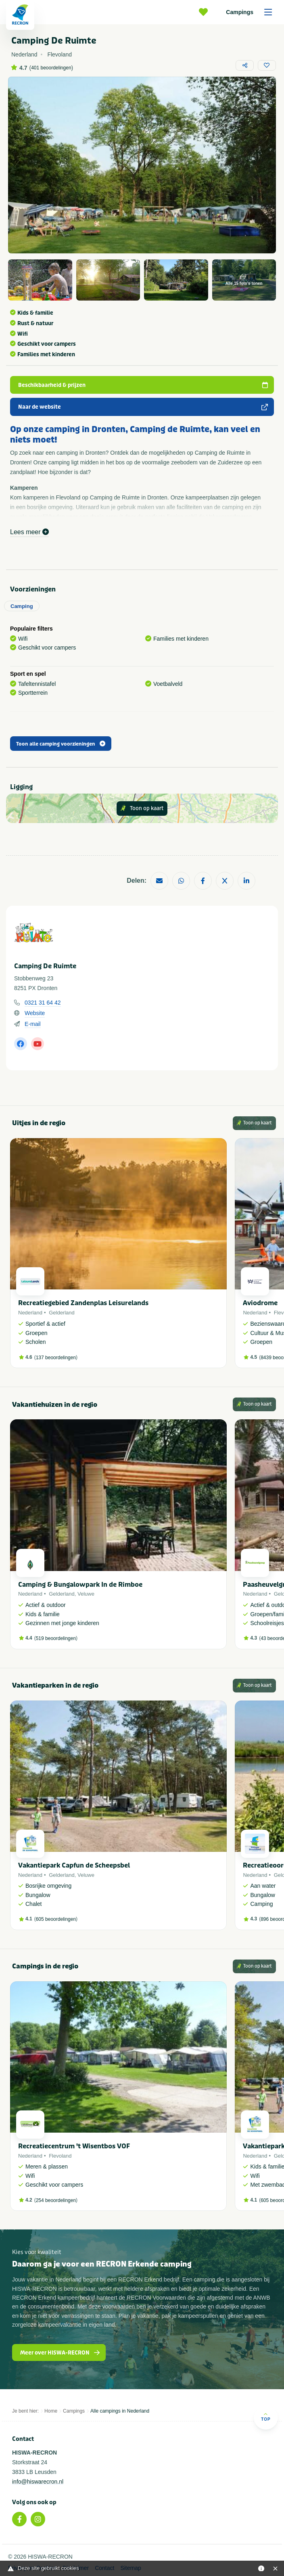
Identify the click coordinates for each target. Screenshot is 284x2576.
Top (265, 2416)
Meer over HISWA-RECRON (60, 2352)
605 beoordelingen (56, 1919)
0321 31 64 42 (43, 1002)
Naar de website (143, 406)
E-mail (33, 1024)
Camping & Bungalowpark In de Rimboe (80, 1584)
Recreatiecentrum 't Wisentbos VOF (74, 2146)
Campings (252, 12)
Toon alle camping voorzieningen (60, 744)
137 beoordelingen (56, 1357)
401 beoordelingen (51, 68)
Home (50, 2411)
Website (35, 1013)
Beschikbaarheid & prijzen (143, 385)
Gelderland (62, 1313)
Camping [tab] (21, 606)
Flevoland (60, 2156)
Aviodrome (260, 1303)
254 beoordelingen (56, 2200)
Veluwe (85, 1594)
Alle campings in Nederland (119, 2411)
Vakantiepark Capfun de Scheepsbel (74, 1865)
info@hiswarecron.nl (37, 2481)
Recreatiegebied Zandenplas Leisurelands (83, 1303)
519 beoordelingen (56, 1638)
